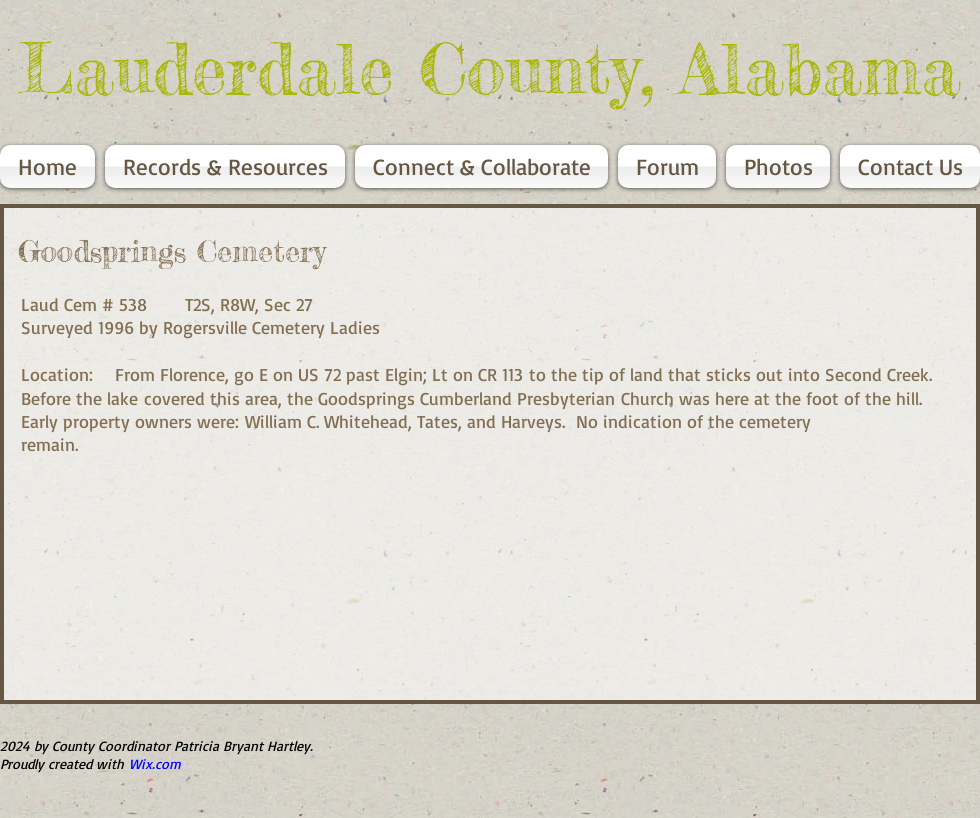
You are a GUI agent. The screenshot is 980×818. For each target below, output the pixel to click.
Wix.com (155, 763)
